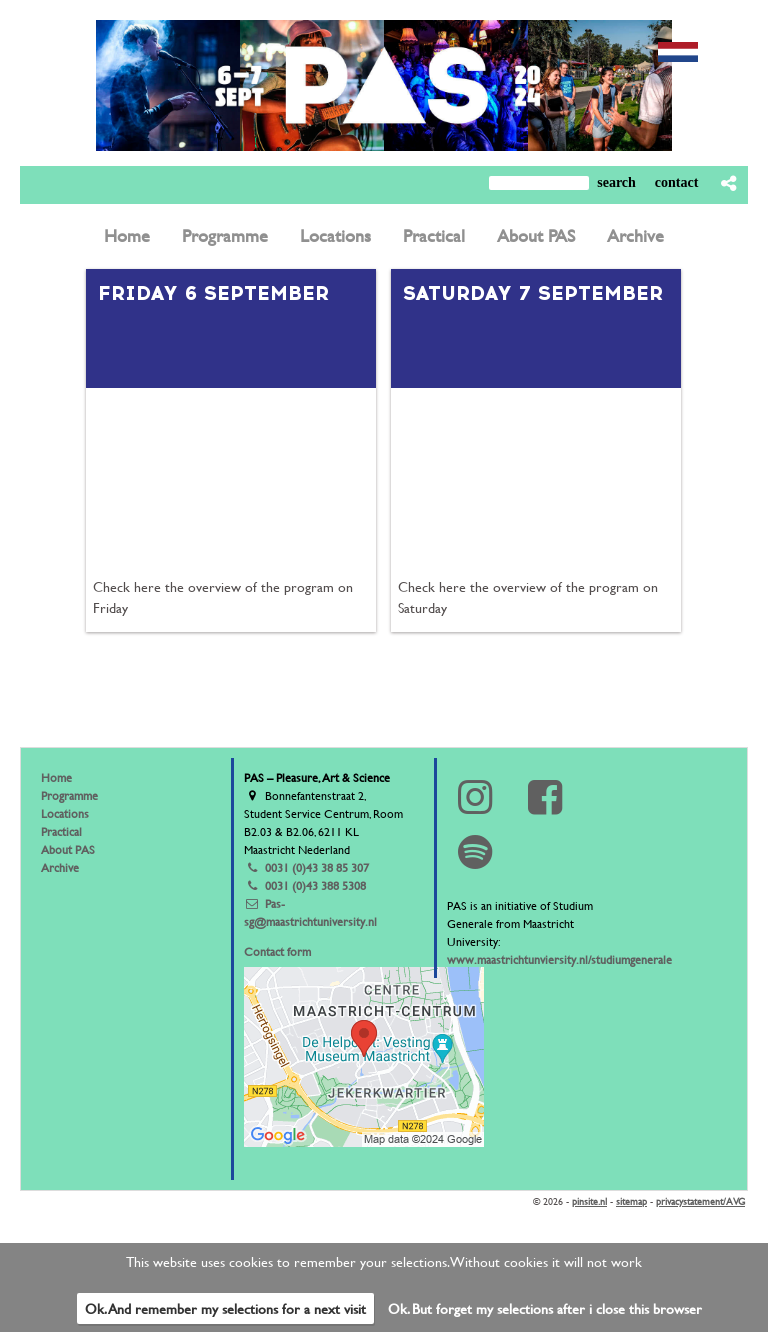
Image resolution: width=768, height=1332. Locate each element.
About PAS (68, 849)
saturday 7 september (533, 293)
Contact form (277, 951)
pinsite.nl (589, 1201)
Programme (69, 795)
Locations (65, 813)
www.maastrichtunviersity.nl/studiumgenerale (559, 959)
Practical (61, 831)
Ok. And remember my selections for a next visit (225, 1308)
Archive (60, 867)
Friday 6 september (213, 293)
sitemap (631, 1201)
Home (56, 777)
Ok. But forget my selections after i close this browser (545, 1308)
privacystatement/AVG (700, 1201)
